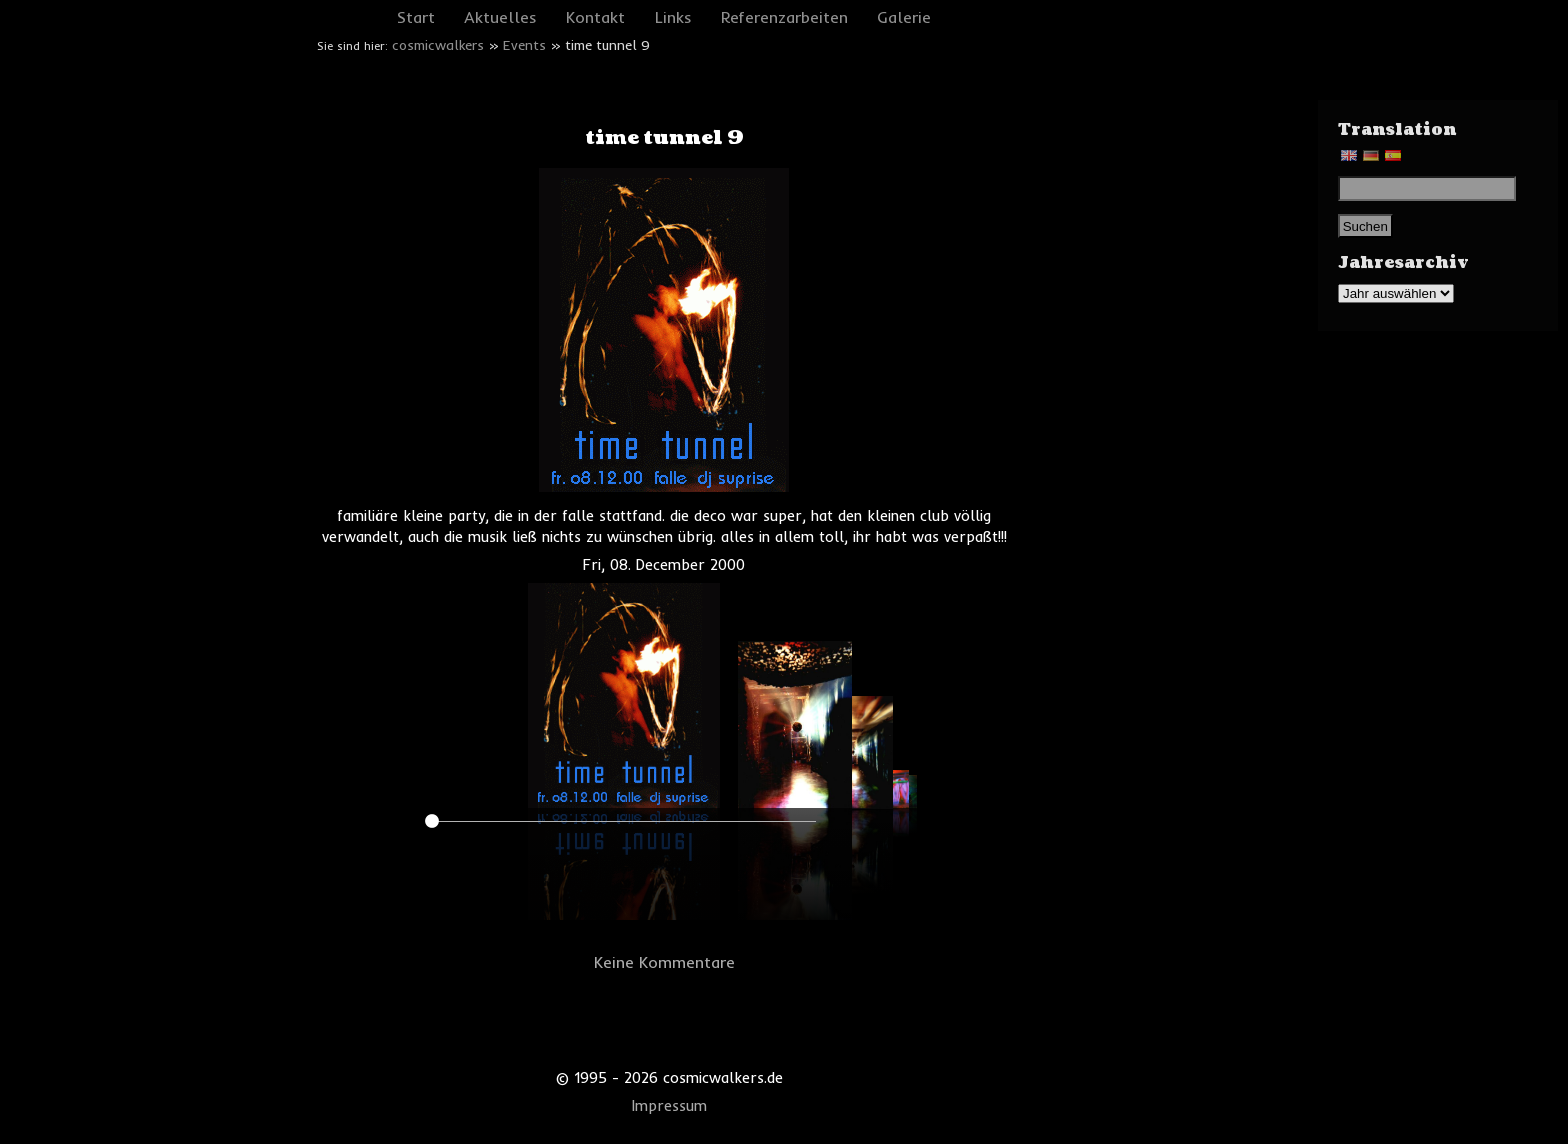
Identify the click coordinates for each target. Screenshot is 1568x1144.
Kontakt (595, 17)
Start (416, 17)
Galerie (904, 17)
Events (524, 45)
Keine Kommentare (664, 962)
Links (673, 17)
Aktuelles (500, 17)
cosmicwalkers (438, 45)
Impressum (669, 1106)
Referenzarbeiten (784, 17)
